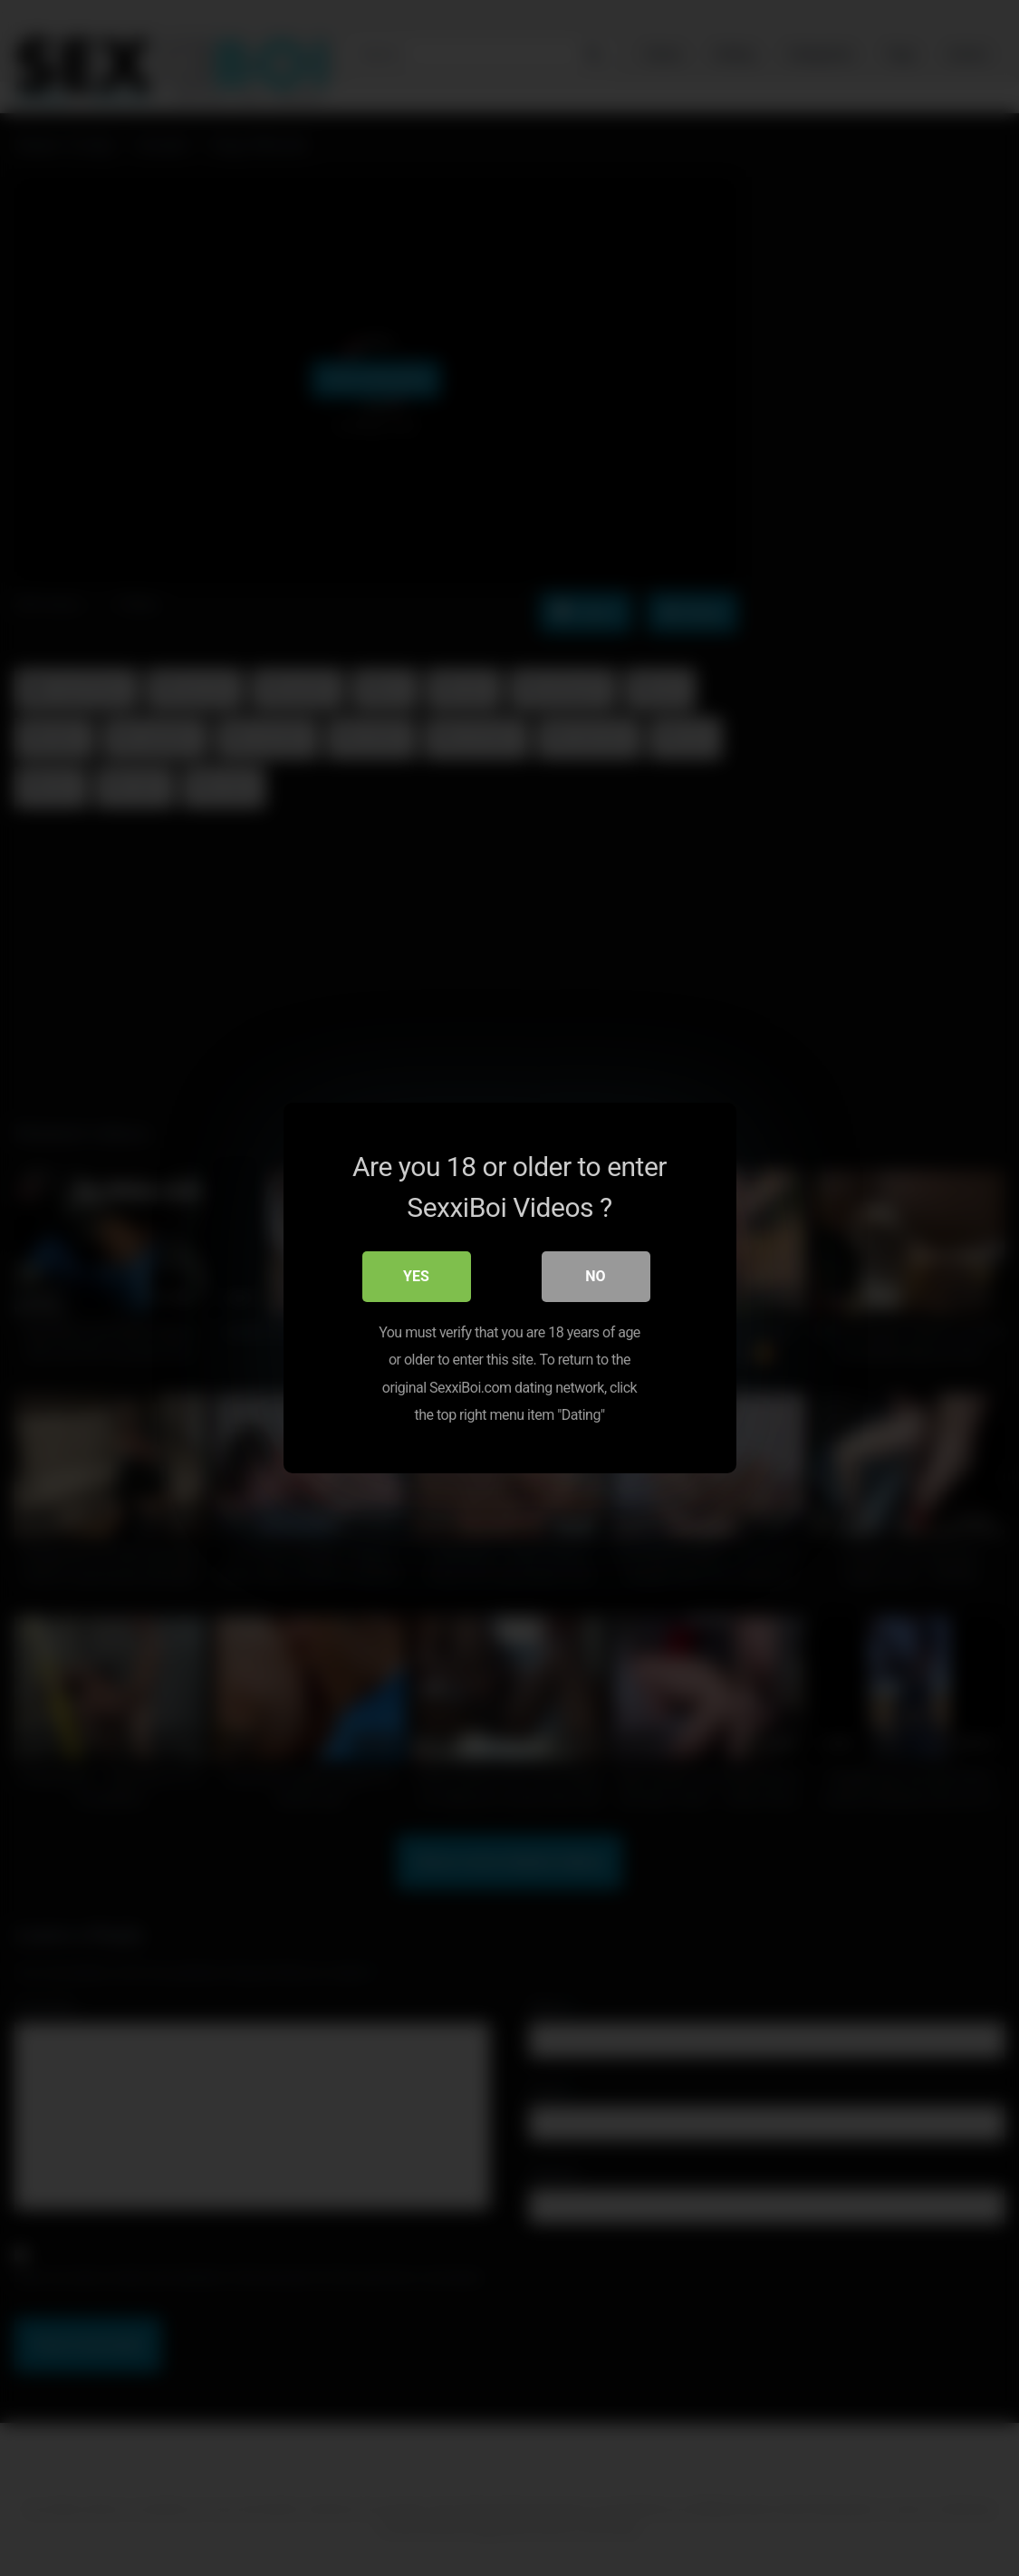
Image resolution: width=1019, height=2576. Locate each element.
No (595, 1276)
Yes (416, 1276)
